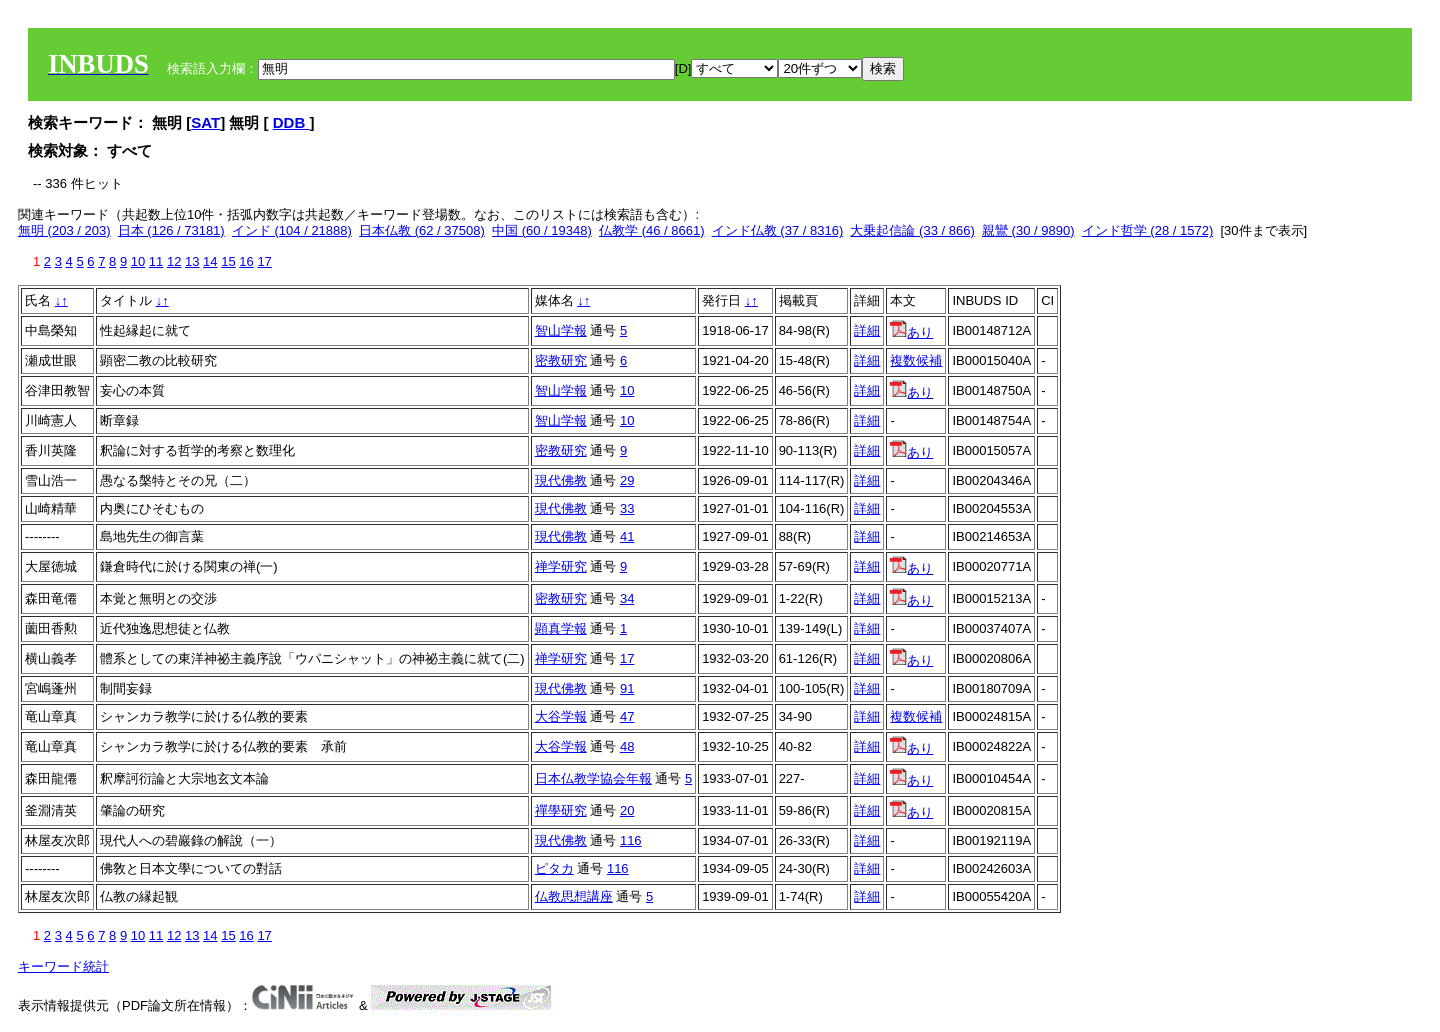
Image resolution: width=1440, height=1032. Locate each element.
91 (627, 688)
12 (174, 261)
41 (627, 536)
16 (246, 261)
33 (627, 508)
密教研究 (561, 360)
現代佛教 (561, 480)
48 (627, 746)
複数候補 (916, 360)
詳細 (867, 330)
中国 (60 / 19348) (542, 230)
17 (264, 261)
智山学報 (561, 330)
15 (228, 261)
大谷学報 (561, 716)
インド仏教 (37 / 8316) (778, 230)
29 (627, 480)
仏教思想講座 (574, 896)
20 (627, 810)
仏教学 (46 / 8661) (652, 230)
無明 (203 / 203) (64, 230)
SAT (205, 122)
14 (210, 261)
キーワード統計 (63, 966)
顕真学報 (561, 628)
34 (627, 598)
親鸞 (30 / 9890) (1028, 230)
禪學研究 (561, 810)
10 (138, 261)
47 (627, 716)
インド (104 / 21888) (292, 230)
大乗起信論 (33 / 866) (912, 230)
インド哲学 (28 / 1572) (1148, 230)
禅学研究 (561, 566)
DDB (291, 122)
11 (156, 261)
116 (631, 840)
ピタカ (554, 868)
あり (911, 332)
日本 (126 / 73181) (171, 230)
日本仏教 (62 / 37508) (422, 230)
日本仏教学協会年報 (593, 778)
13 (192, 261)
